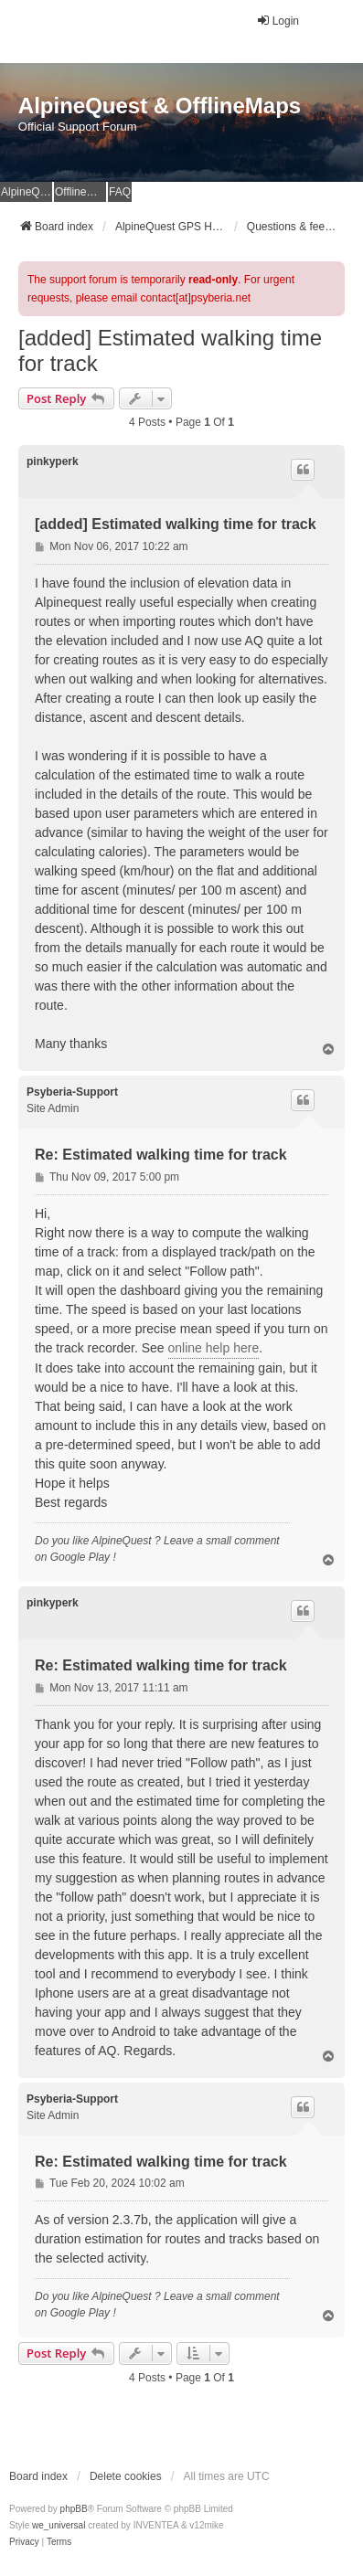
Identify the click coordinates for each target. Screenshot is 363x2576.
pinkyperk (53, 461)
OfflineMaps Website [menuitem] (80, 192)
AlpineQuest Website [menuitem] (26, 192)
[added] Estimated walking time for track (170, 350)
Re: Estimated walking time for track (161, 1154)
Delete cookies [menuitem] (126, 2476)
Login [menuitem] (277, 20)
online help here (214, 1348)
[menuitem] (24, 2542)
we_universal (58, 2525)
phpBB (74, 2509)
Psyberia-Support (72, 1092)
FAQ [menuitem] (120, 192)
